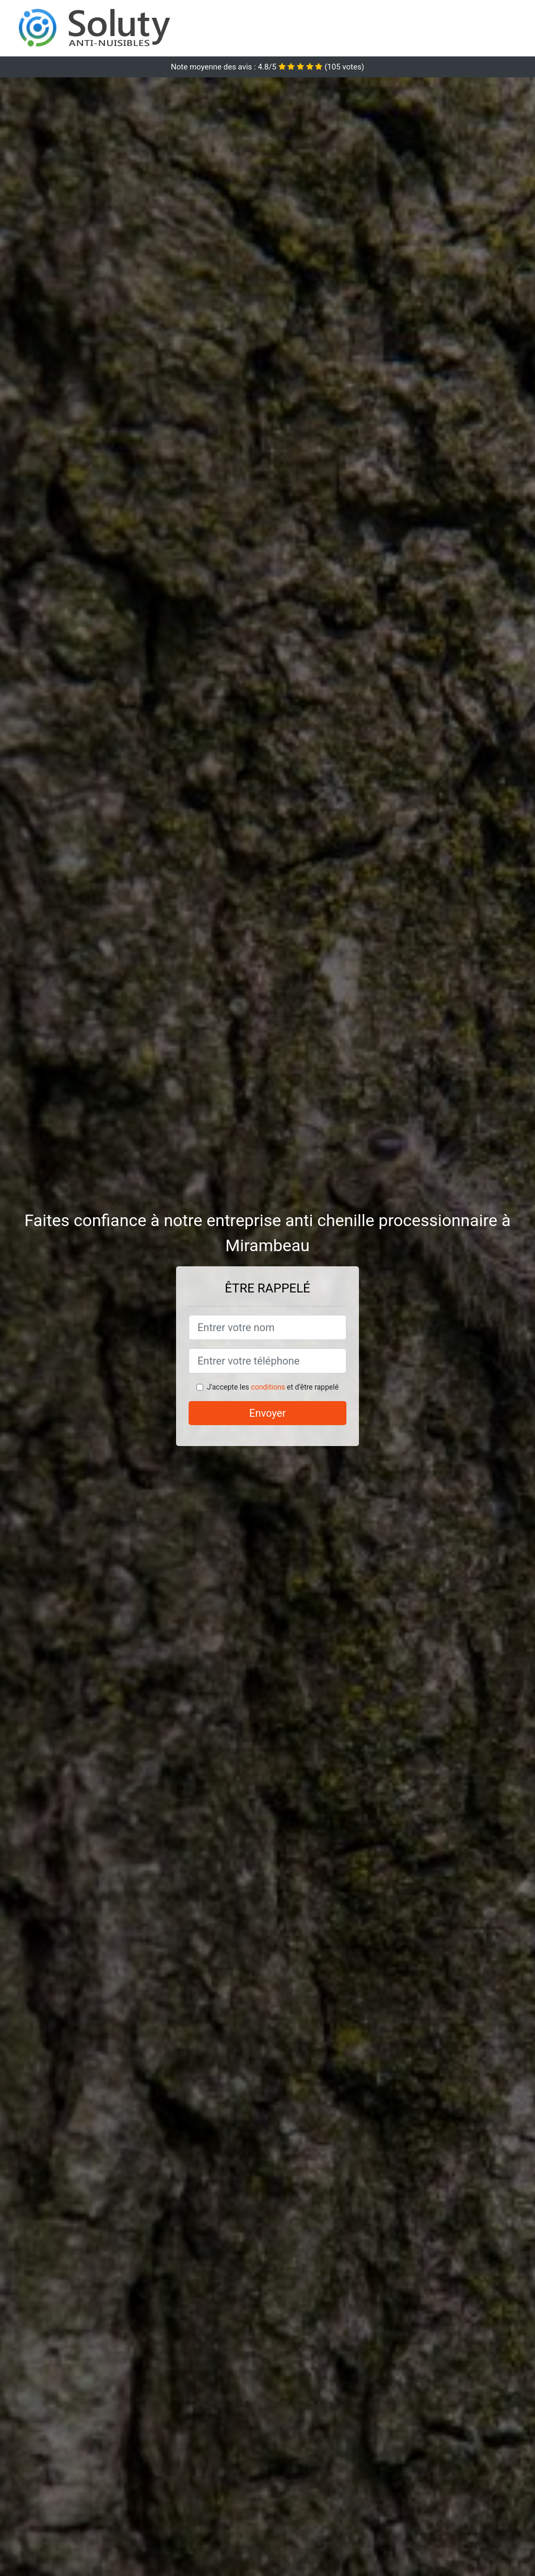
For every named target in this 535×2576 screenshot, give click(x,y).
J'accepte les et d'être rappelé (273, 1387)
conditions (268, 1387)
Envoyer (267, 1413)
